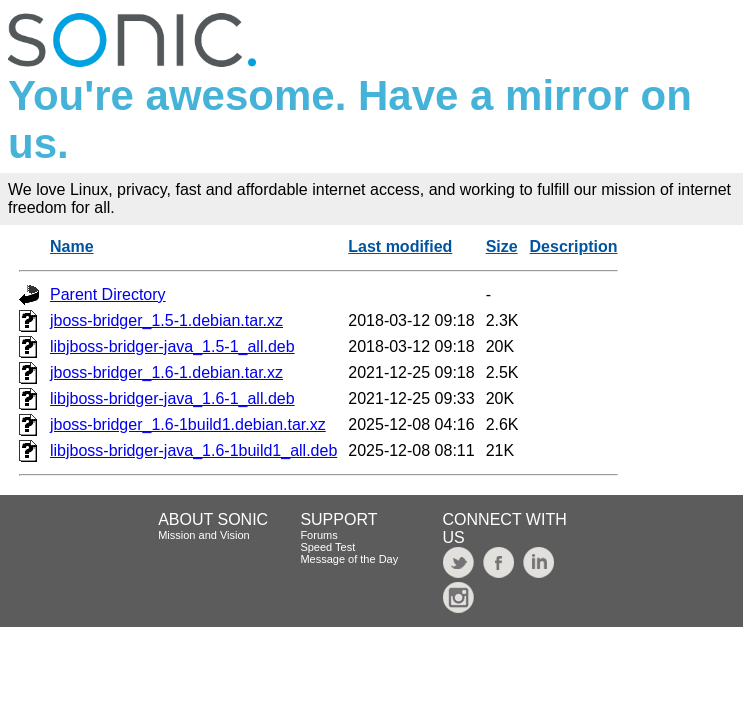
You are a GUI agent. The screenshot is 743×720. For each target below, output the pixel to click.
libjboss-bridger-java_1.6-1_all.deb (172, 398)
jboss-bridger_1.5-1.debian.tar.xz (166, 320)
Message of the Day (349, 559)
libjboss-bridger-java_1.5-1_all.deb (172, 346)
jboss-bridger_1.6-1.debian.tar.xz (166, 372)
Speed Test (327, 547)
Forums (318, 535)
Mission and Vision (204, 535)
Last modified (400, 246)
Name (72, 246)
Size (502, 246)
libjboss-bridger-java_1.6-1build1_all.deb (193, 450)
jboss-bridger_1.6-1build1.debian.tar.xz (188, 424)
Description (574, 246)
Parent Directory (108, 294)
